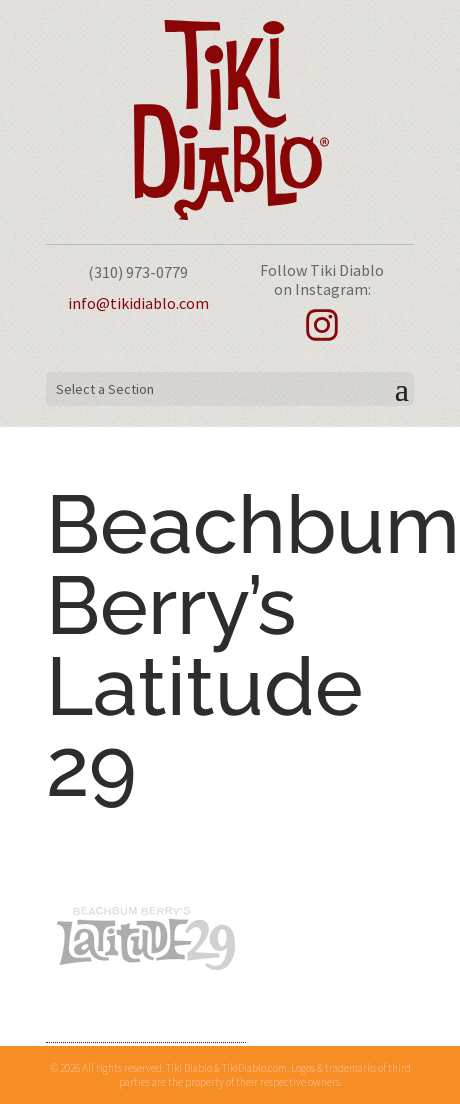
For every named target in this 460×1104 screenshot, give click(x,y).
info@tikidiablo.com (138, 303)
